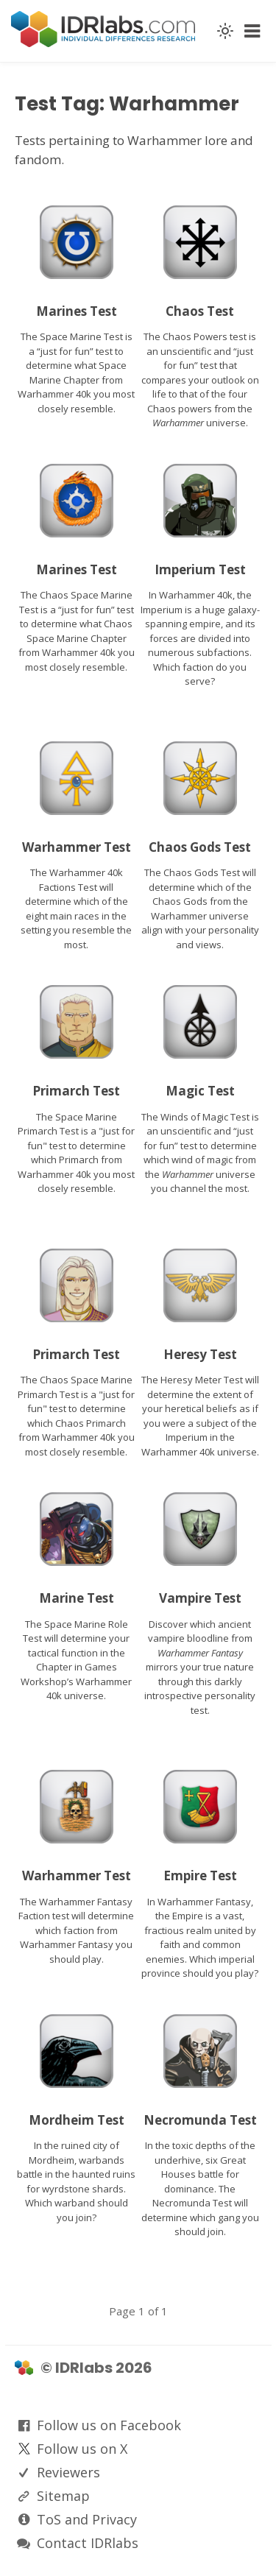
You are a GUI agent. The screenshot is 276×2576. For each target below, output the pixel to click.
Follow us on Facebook (109, 2425)
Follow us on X (82, 2448)
